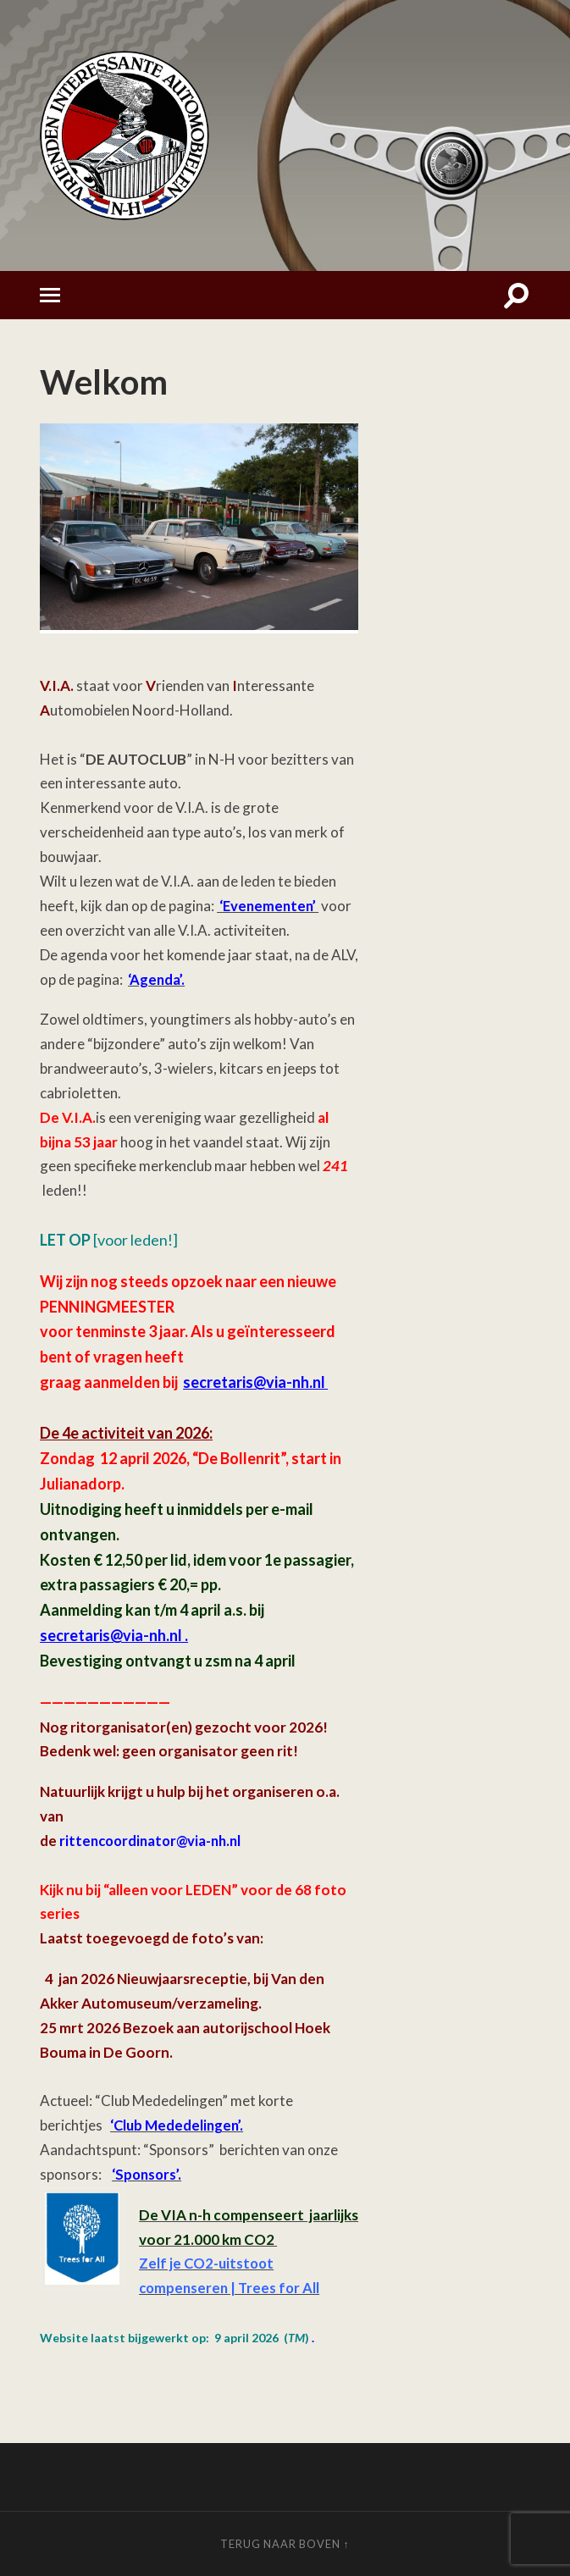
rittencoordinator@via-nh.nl (154, 1840)
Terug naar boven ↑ (284, 2544)
